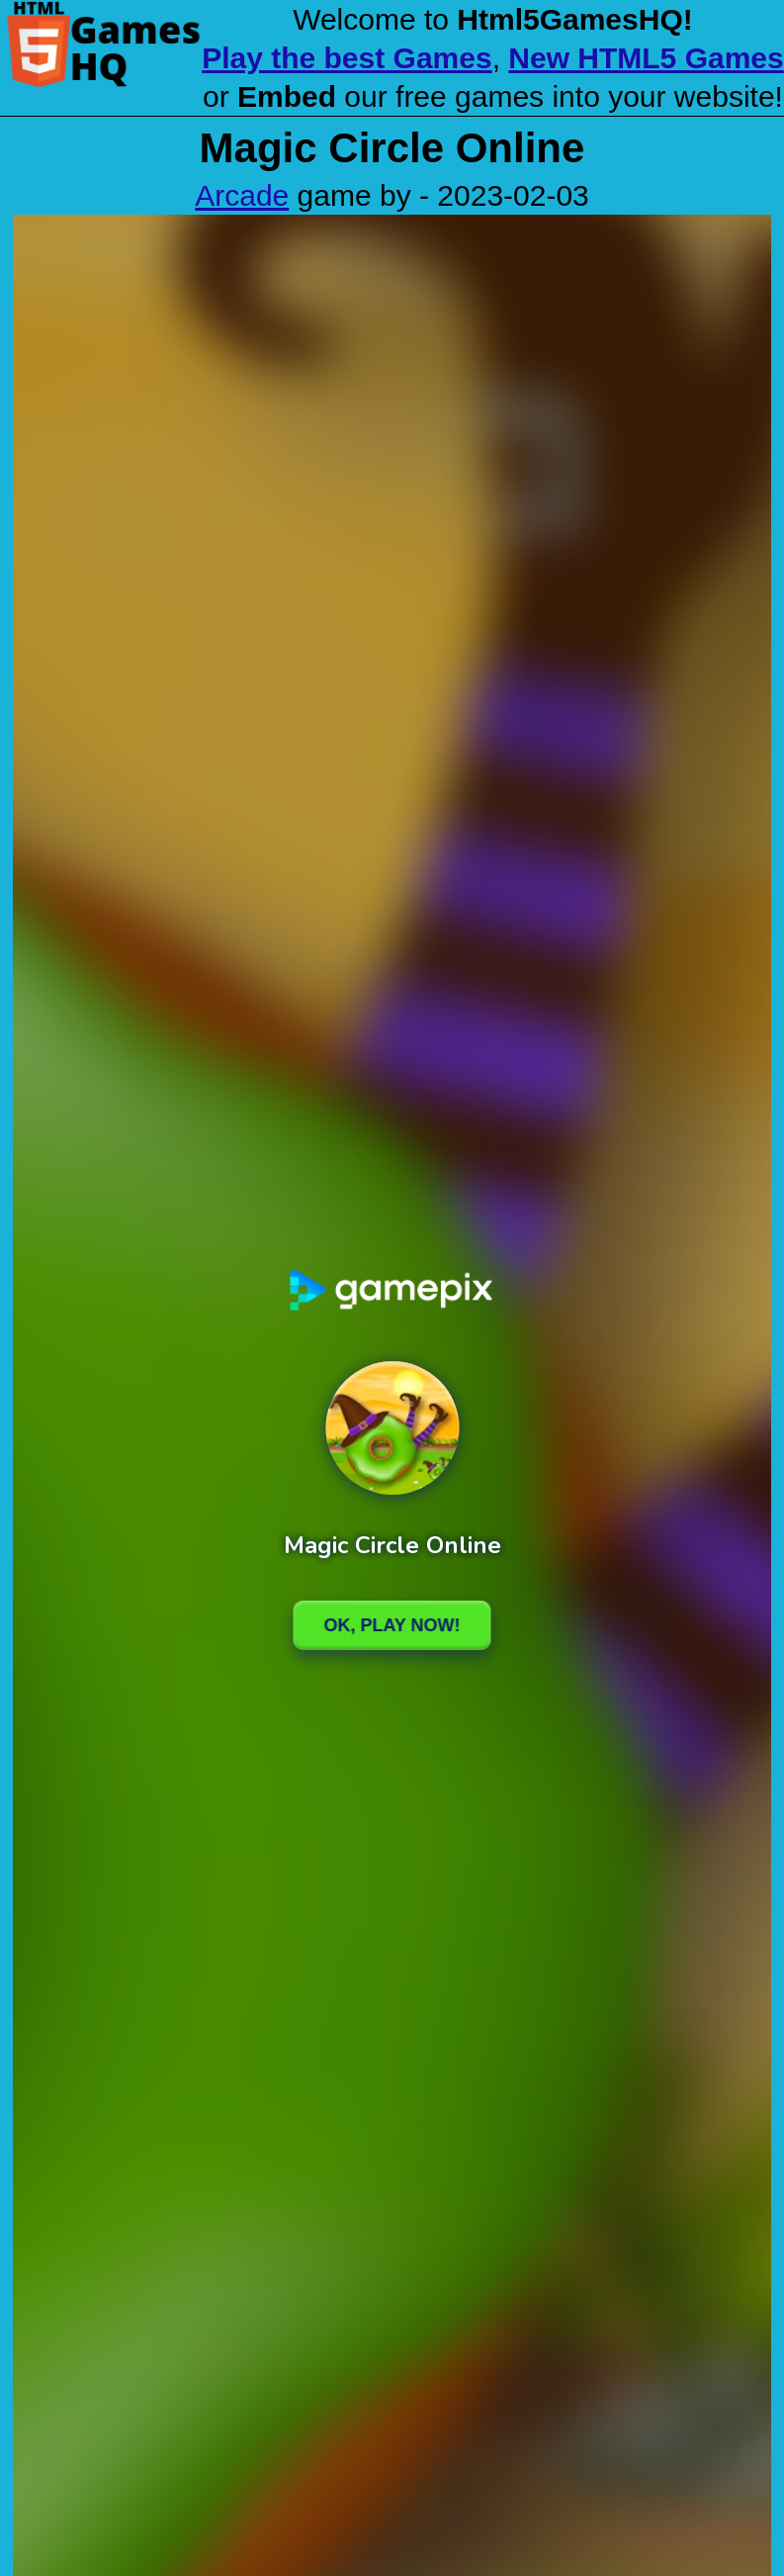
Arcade (242, 195)
